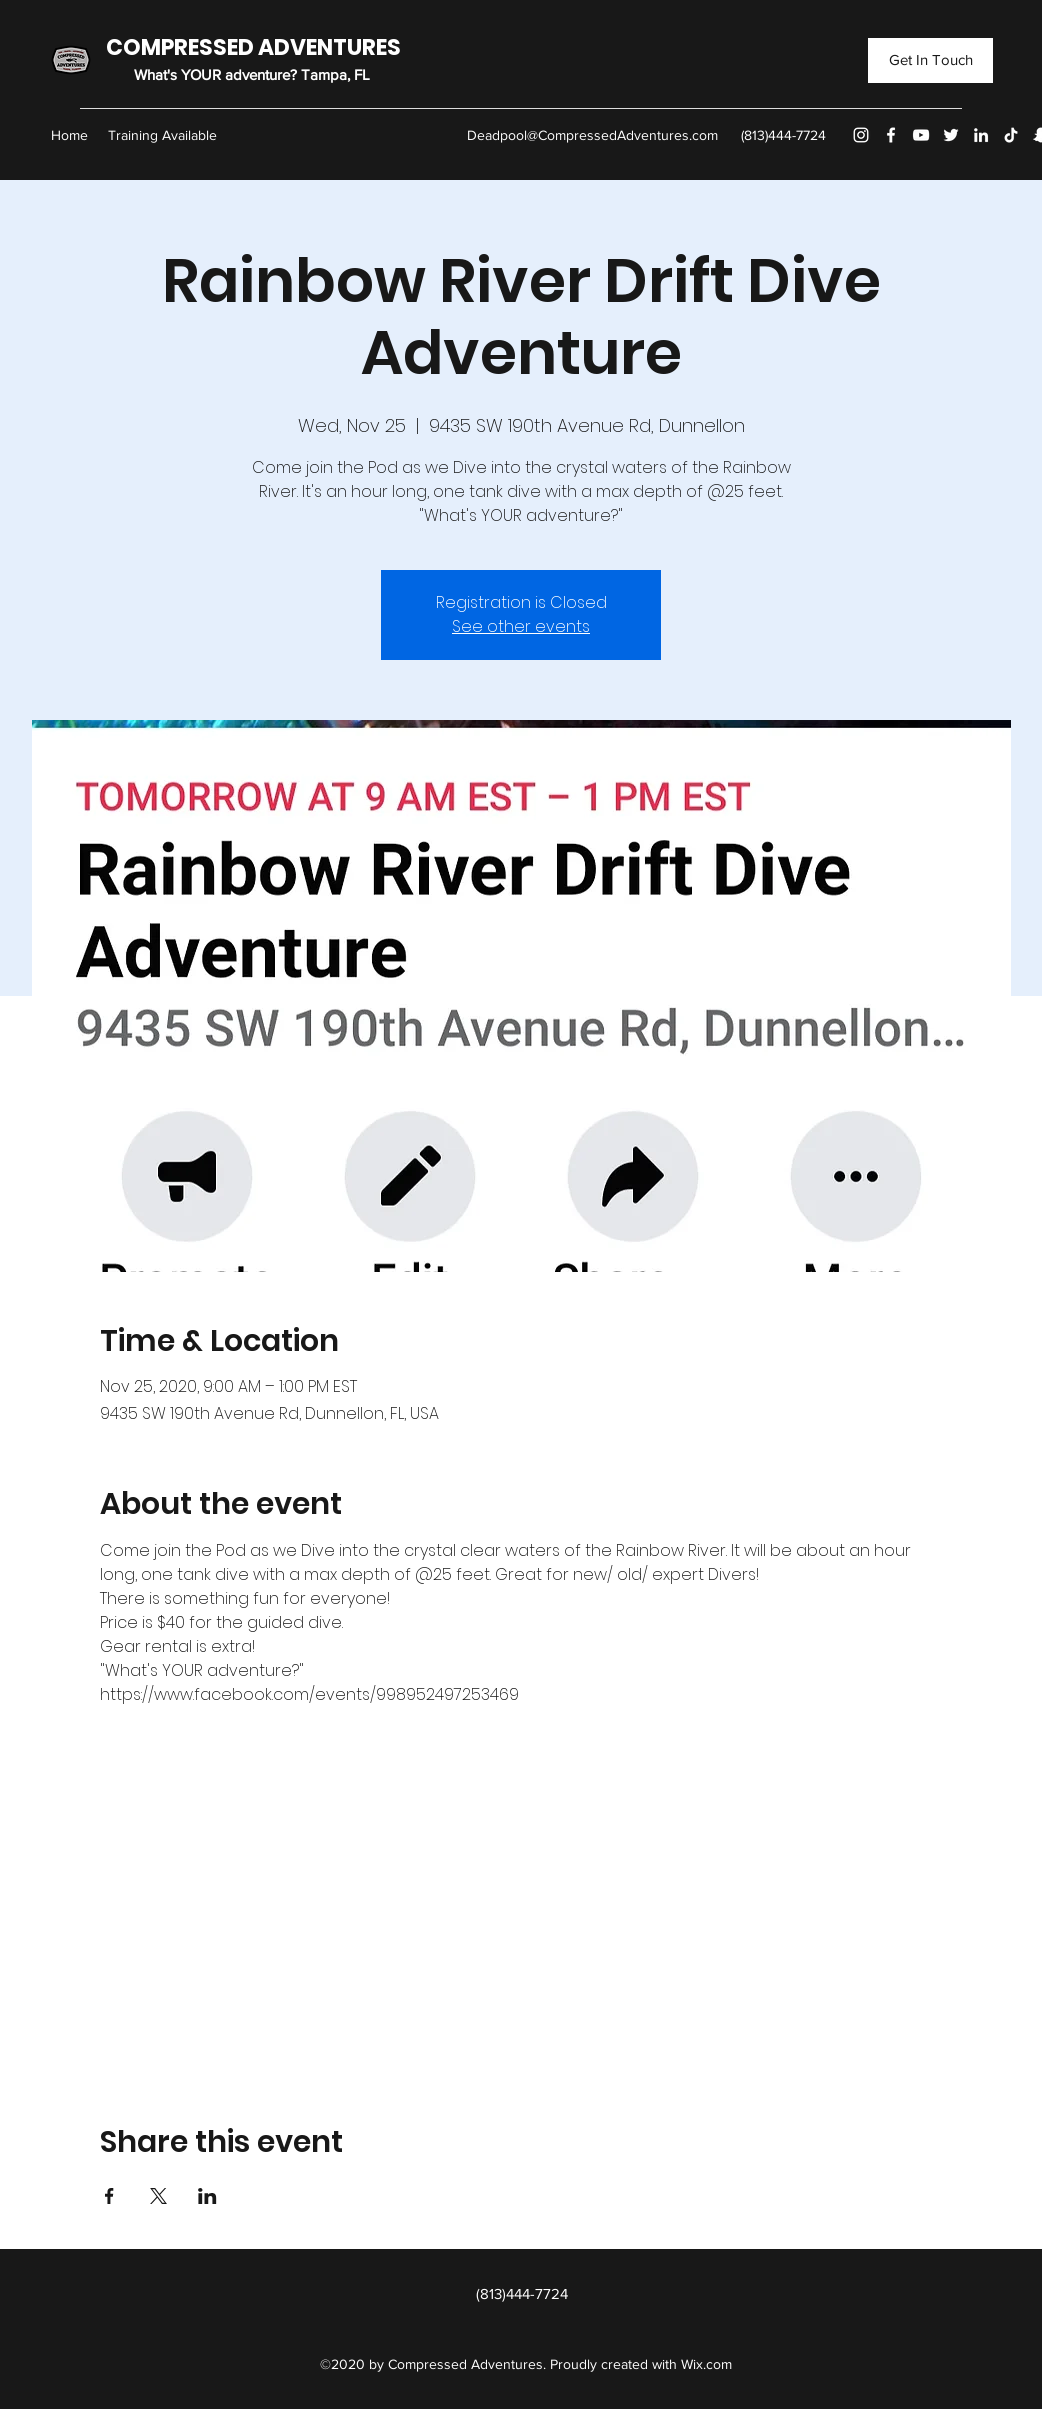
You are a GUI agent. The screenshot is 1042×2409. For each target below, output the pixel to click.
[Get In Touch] (930, 60)
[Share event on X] (158, 2196)
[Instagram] (861, 135)
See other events (521, 626)
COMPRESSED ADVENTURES (253, 47)
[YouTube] (921, 135)
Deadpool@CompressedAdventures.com (592, 135)
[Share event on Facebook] (109, 2196)
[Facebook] (891, 135)
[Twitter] (951, 135)
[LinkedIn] (981, 135)
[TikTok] (1011, 135)
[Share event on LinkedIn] (207, 2196)
